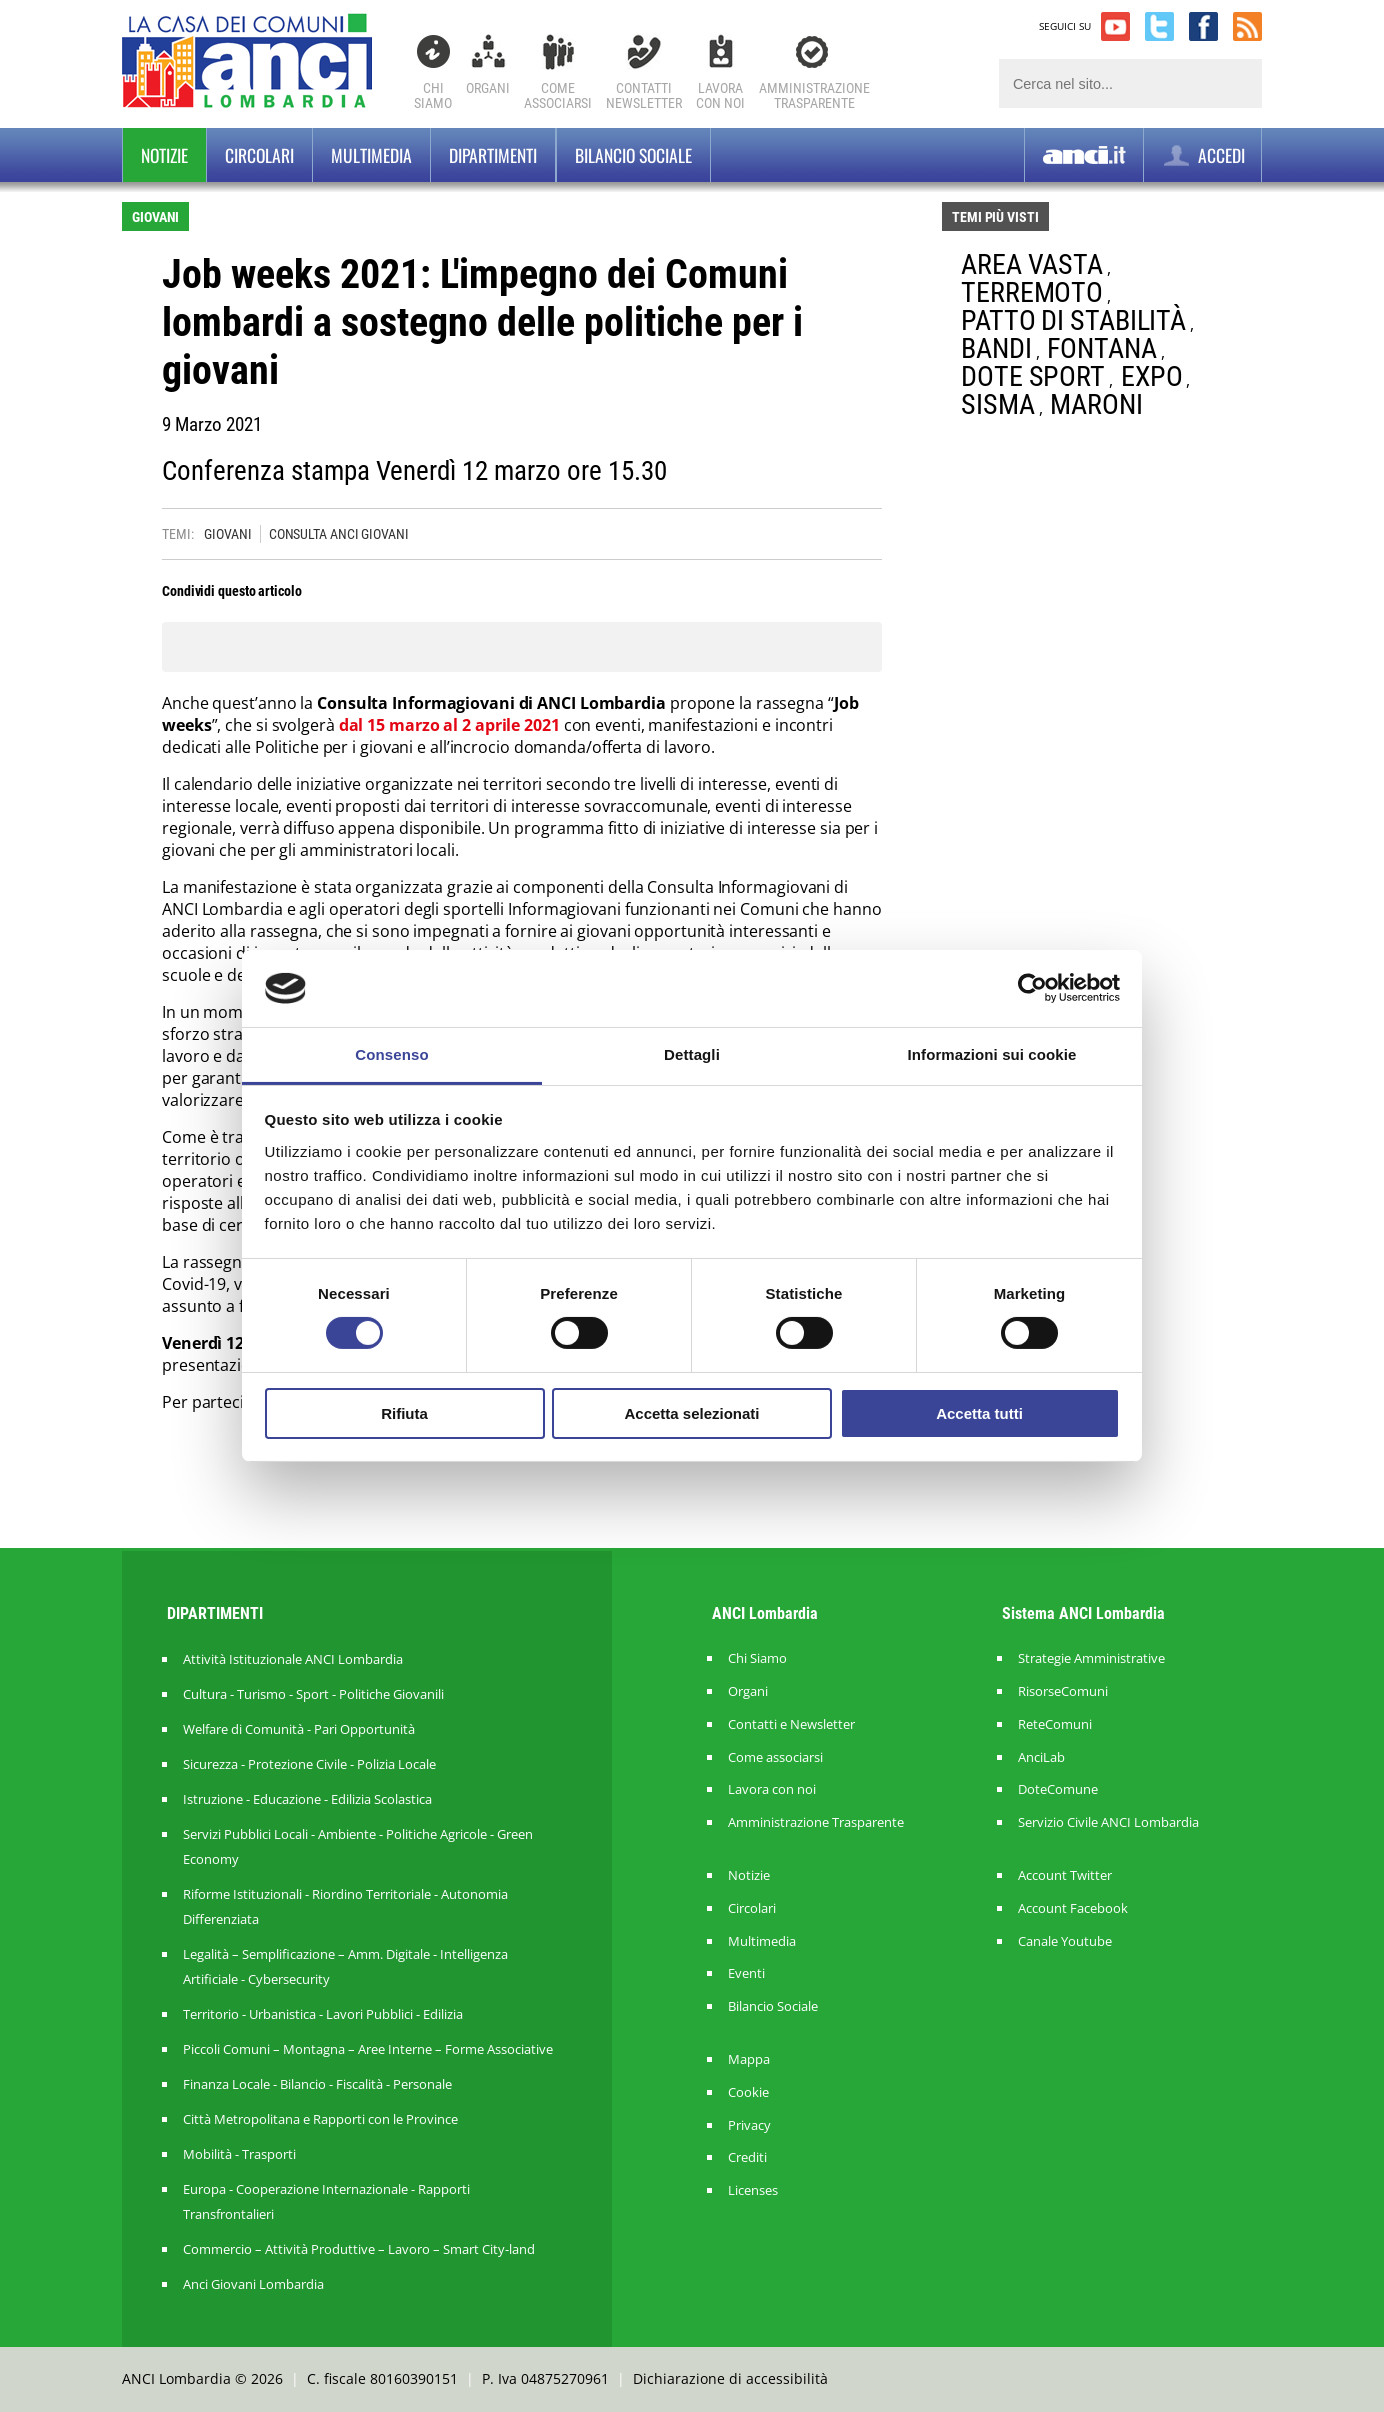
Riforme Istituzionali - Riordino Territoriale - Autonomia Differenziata (345, 1906)
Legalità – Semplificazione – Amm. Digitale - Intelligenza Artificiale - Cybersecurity (345, 1966)
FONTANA (1101, 348)
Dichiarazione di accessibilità (730, 2378)
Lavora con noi (772, 1789)
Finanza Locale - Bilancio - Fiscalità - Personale (317, 2084)
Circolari (259, 155)
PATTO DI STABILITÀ (1073, 320)
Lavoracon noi (720, 95)
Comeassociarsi (558, 95)
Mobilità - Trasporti (239, 2154)
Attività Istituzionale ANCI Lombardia (293, 1659)
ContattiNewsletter (644, 95)
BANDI (996, 348)
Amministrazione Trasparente (816, 1822)
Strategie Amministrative (1091, 1658)
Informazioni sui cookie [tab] (992, 1054)
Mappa (749, 2059)
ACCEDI (1202, 155)
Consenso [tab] (391, 1054)
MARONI (1096, 404)
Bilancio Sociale (773, 2006)
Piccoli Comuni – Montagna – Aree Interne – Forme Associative (368, 2049)
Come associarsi (775, 1757)
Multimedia (371, 155)
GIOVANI (227, 534)
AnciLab (1041, 1757)
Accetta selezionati (691, 1413)
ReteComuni (1055, 1724)
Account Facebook (1073, 1908)
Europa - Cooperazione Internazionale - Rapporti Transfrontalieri (326, 2201)
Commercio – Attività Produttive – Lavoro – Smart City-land (359, 2249)
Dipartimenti (493, 155)
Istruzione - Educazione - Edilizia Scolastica (307, 1799)
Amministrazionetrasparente (814, 95)
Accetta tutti (979, 1413)
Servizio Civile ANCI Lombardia (1108, 1822)
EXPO (1152, 376)
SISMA (998, 404)
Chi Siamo (433, 95)
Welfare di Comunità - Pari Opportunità (299, 1729)
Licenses (753, 2190)
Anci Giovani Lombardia (253, 2284)
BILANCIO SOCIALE (633, 155)
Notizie (164, 155)
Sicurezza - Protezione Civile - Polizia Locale (309, 1764)
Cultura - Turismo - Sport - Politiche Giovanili (313, 1694)
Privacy (749, 2125)
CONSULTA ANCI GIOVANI (339, 534)
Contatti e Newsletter (791, 1724)
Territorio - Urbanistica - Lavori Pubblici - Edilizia (323, 2014)
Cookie (748, 2092)
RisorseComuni (1063, 1691)
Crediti (747, 2157)
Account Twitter (1065, 1875)
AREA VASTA (1032, 264)
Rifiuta (404, 1413)
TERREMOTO (1032, 292)
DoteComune (1058, 1789)
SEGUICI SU (1065, 26)
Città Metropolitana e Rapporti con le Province (320, 2119)
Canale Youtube (1065, 1941)
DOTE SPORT (1033, 376)
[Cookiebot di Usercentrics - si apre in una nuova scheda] (1032, 988)
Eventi (746, 1973)
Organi (488, 88)
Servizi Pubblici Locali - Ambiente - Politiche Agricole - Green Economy (358, 1846)
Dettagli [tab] (692, 1054)
